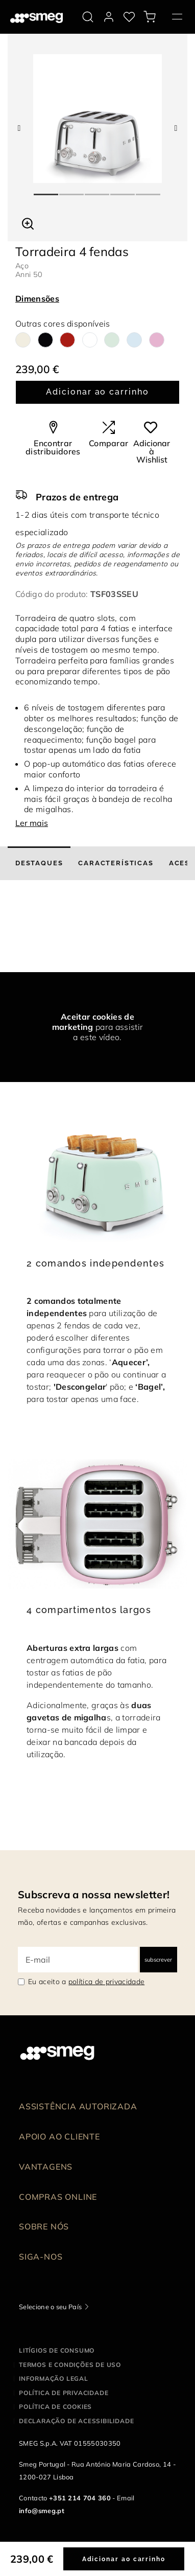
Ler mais (31, 823)
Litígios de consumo (56, 2350)
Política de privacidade (63, 2393)
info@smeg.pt (41, 2510)
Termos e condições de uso (70, 2364)
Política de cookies (55, 2406)
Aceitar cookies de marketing (93, 1021)
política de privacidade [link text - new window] (106, 1981)
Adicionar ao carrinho (97, 392)
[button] (27, 222)
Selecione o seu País (50, 2307)
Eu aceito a (86, 1981)
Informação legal (53, 2378)
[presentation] (76, 933)
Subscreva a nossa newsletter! (93, 1894)
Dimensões (37, 298)
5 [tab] (148, 190)
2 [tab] (72, 190)
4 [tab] (123, 190)
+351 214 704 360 (80, 2498)
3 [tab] (97, 190)
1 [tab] (46, 190)
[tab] (39, 863)
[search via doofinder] (87, 17)
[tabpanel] (97, 118)
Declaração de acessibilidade (76, 2421)
